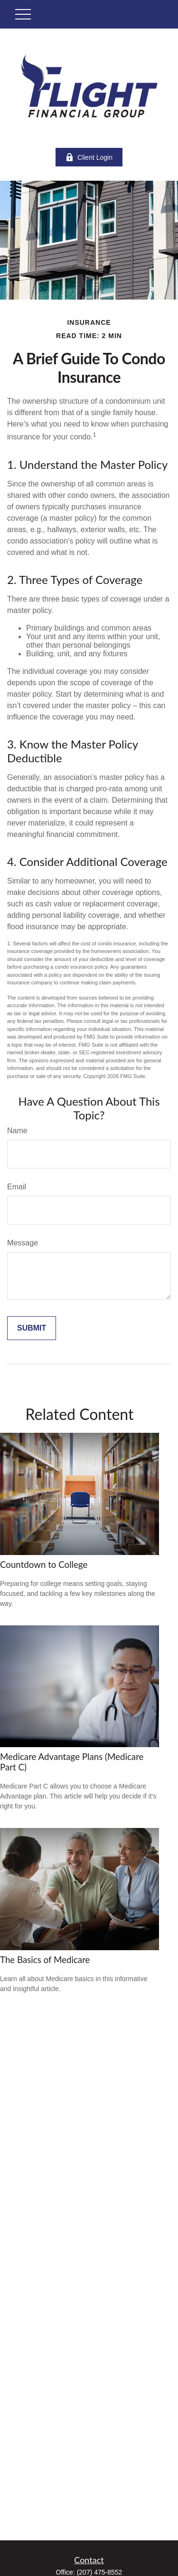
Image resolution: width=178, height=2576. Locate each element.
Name (17, 1131)
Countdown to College (43, 1564)
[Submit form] (31, 1328)
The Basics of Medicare (45, 1959)
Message (22, 1243)
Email (16, 1187)
